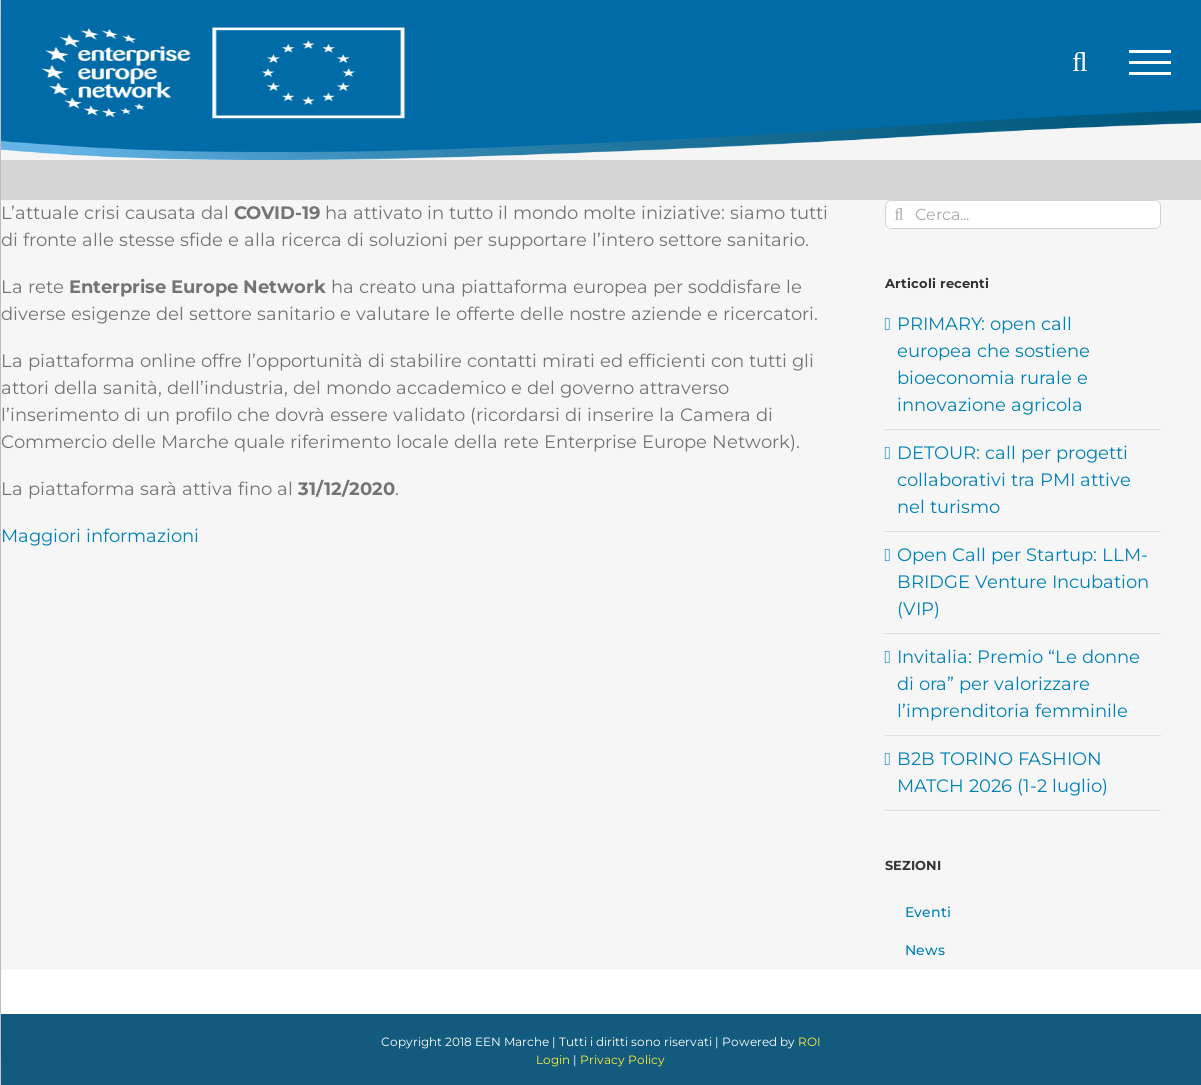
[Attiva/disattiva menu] (1150, 62)
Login (553, 1059)
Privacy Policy (622, 1059)
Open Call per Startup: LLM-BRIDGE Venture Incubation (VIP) (1023, 582)
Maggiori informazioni (100, 536)
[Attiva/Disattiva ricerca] (1080, 62)
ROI (809, 1041)
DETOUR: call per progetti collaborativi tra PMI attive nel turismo (1014, 480)
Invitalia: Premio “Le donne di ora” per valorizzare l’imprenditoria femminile (1018, 684)
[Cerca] (899, 214)
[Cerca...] (1023, 214)
